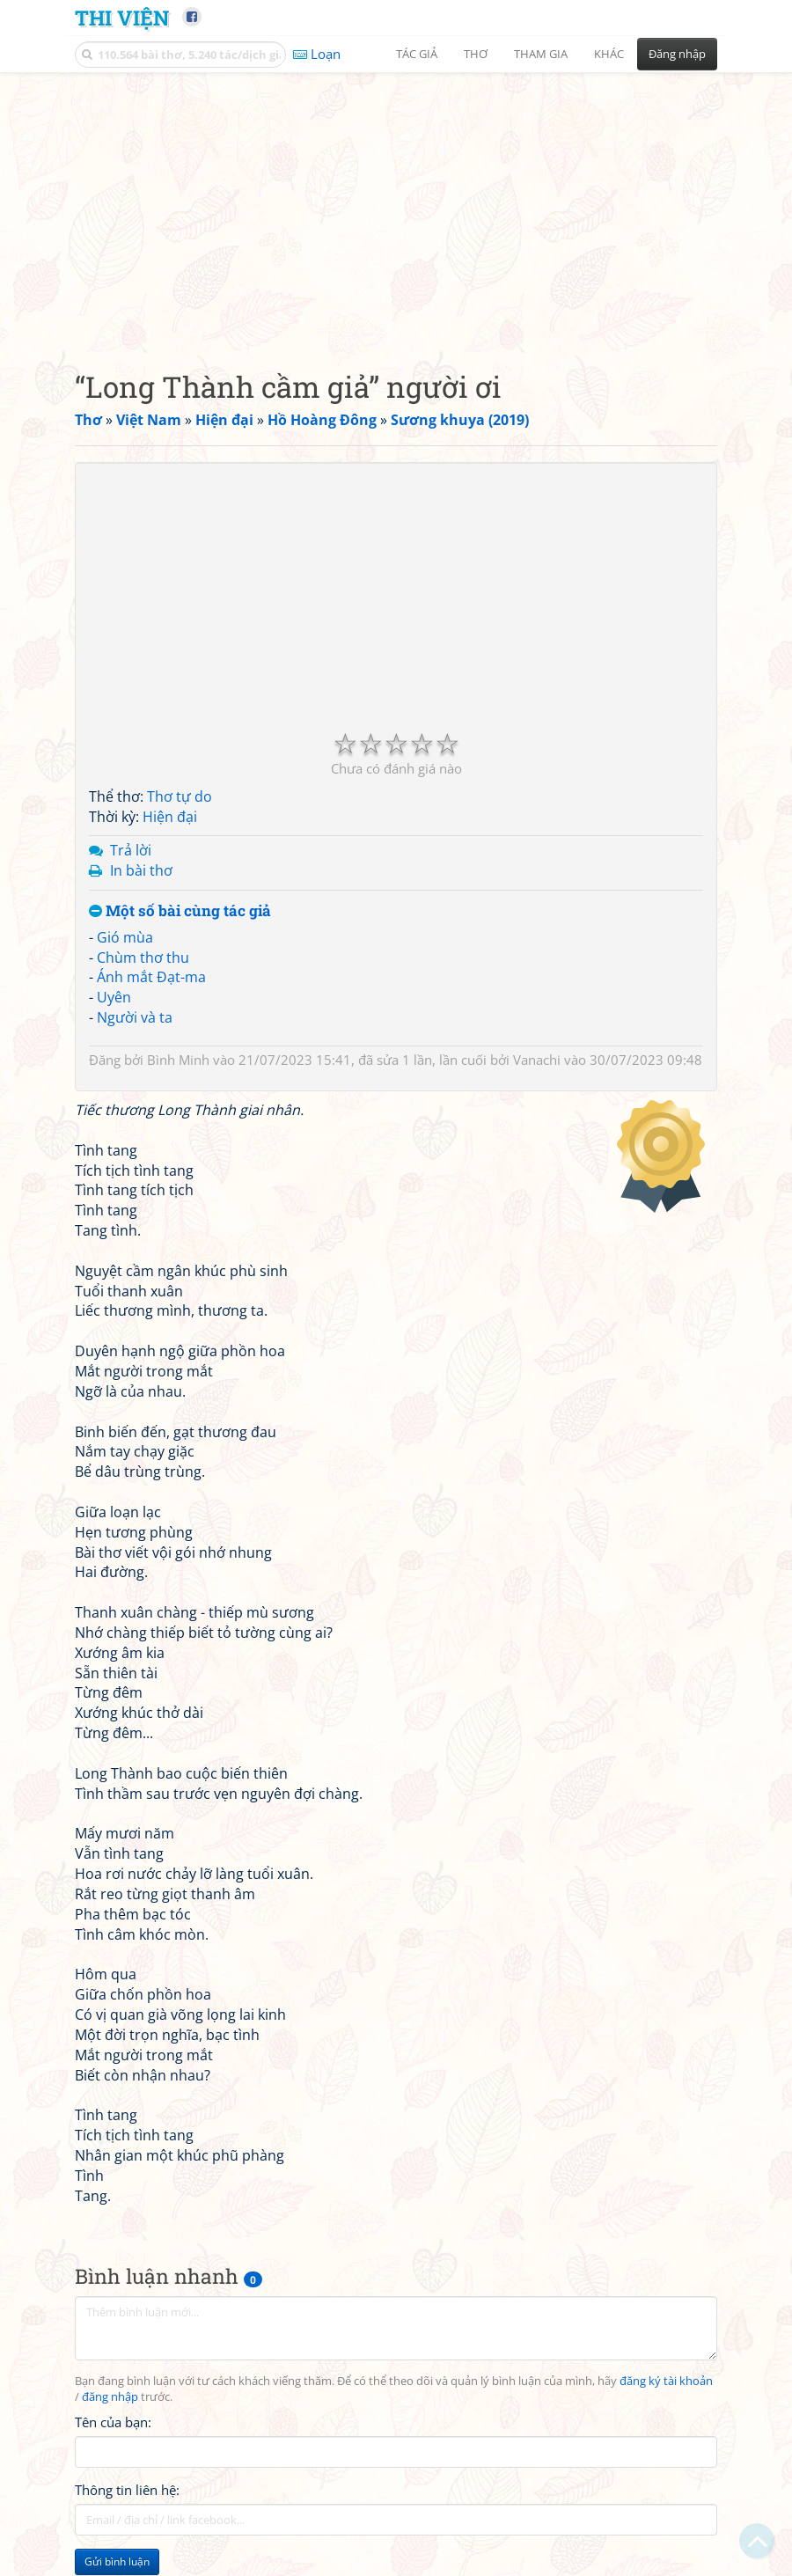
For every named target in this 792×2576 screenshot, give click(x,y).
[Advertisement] (396, 207)
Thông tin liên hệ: (127, 2490)
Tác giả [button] (416, 54)
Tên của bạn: (113, 2422)
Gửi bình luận (117, 2561)
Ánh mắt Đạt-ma (151, 977)
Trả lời (130, 850)
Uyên (114, 997)
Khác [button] (609, 54)
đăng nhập (110, 2396)
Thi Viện (122, 17)
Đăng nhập (677, 54)
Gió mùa (125, 937)
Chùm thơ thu (143, 957)
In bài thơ (141, 870)
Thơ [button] (476, 54)
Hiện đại (170, 816)
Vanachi (537, 1059)
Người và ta (134, 1017)
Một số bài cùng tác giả (180, 911)
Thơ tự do (179, 796)
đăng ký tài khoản (666, 2381)
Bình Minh (178, 1059)
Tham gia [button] (541, 54)
